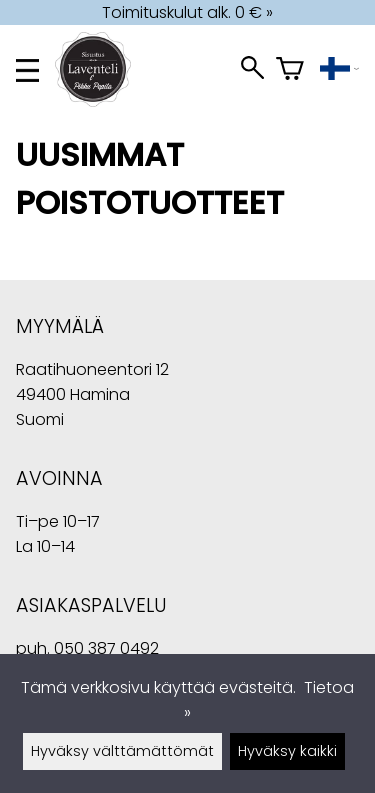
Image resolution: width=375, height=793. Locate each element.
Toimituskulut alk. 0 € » (187, 12)
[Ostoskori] (290, 70)
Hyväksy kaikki (287, 751)
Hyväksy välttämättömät (122, 751)
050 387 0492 (106, 648)
